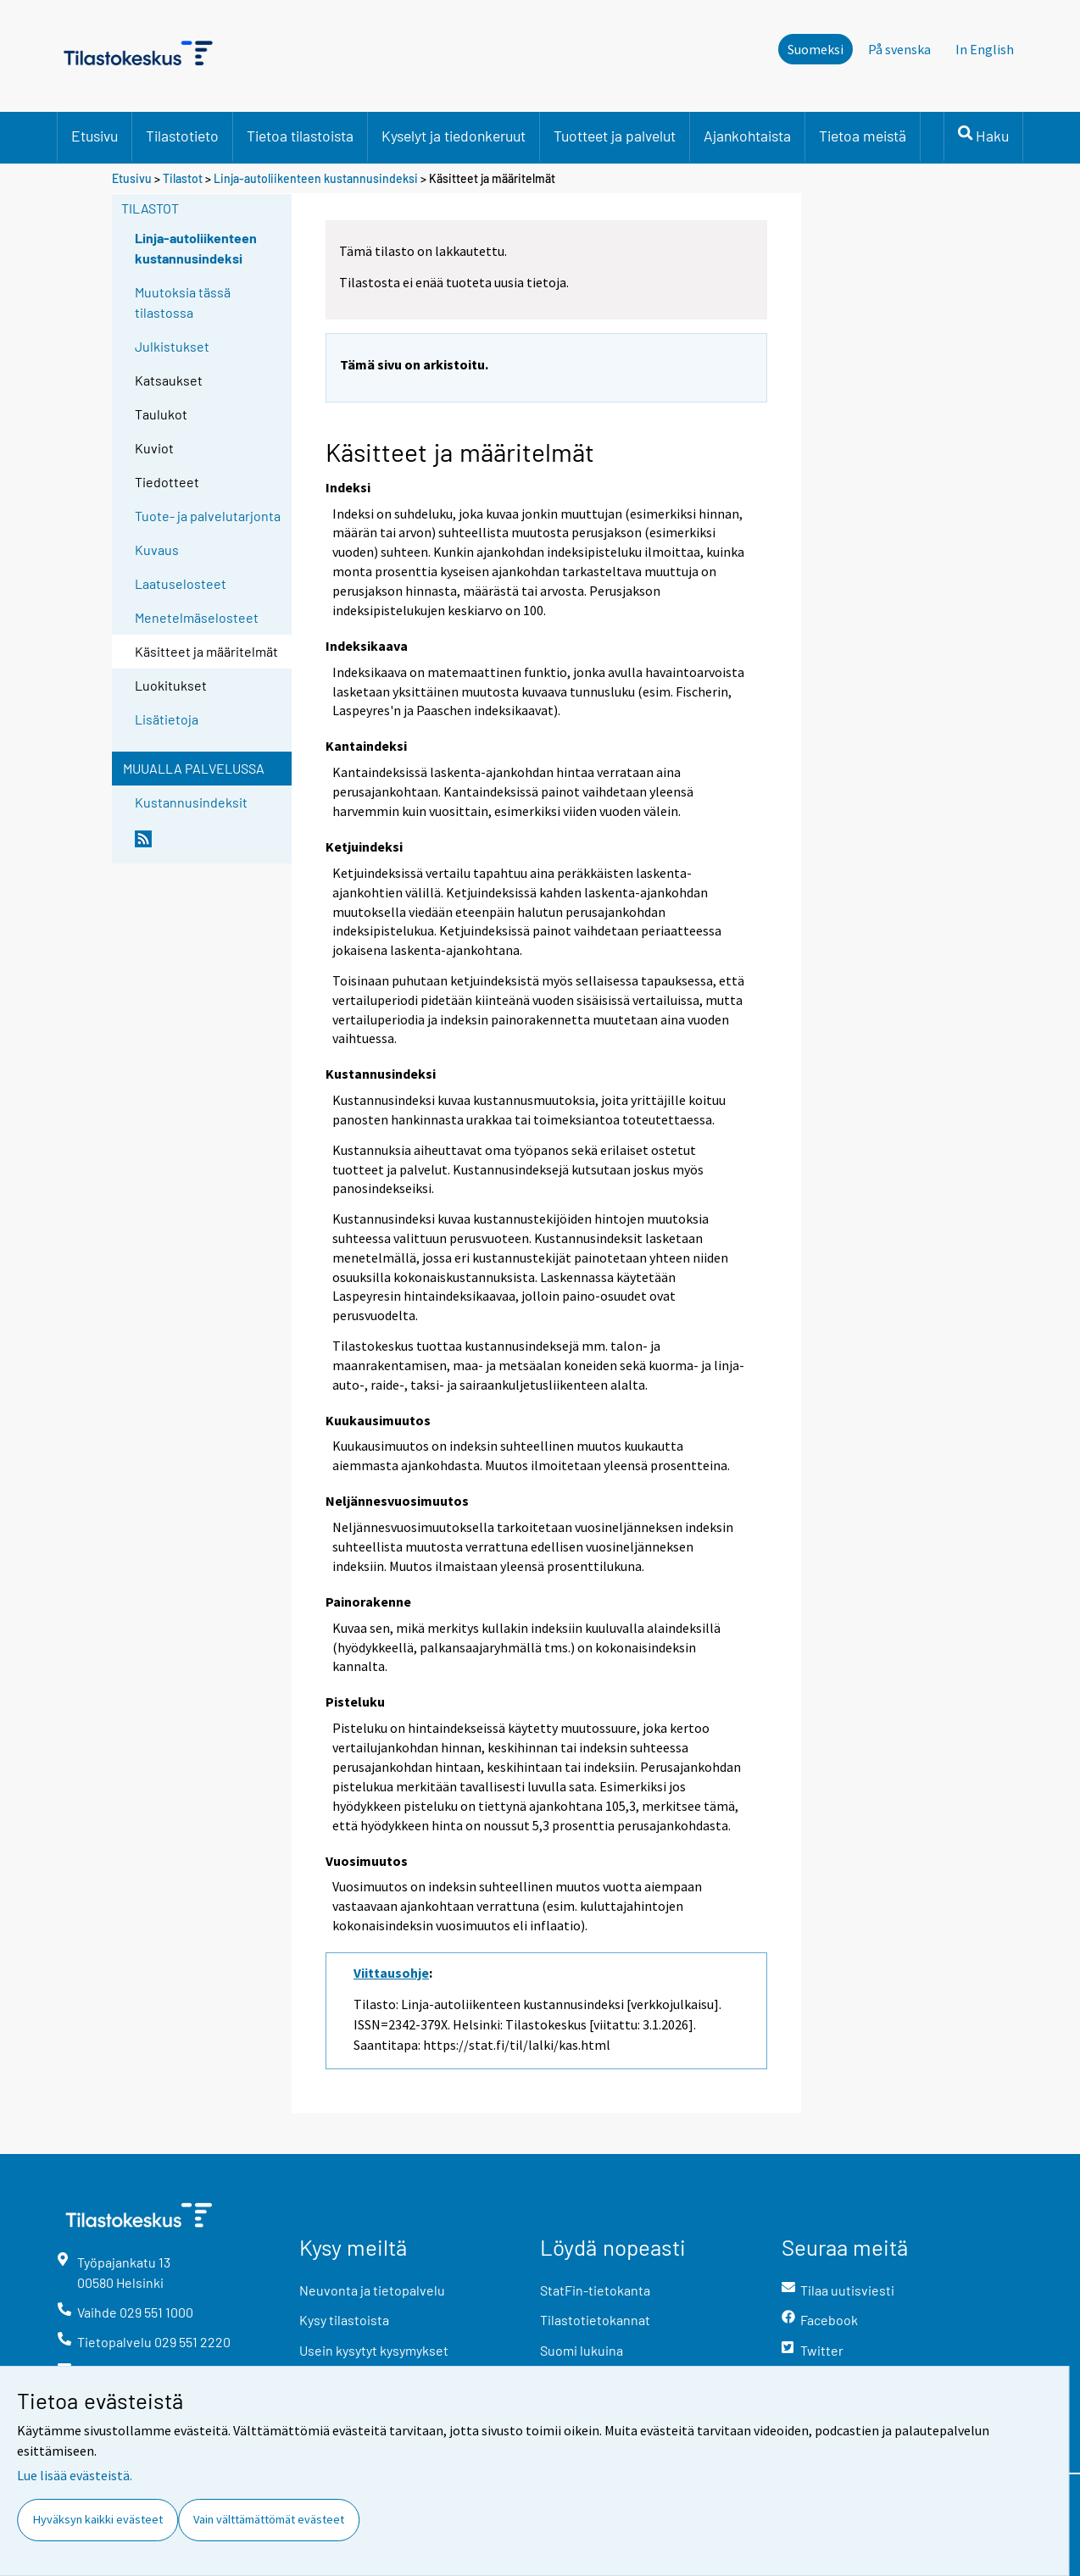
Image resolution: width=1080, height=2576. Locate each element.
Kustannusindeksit (191, 802)
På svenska (899, 49)
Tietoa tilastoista (300, 135)
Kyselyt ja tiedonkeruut (453, 135)
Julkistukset (172, 346)
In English (984, 49)
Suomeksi (815, 49)
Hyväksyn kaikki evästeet (98, 2519)
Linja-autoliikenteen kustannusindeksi (316, 178)
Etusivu (94, 135)
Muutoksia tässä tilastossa (183, 302)
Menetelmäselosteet (197, 617)
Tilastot (183, 178)
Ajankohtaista (747, 135)
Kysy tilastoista (344, 2320)
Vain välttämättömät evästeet (268, 2519)
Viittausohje (391, 1972)
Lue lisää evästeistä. (74, 2475)
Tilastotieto (182, 135)
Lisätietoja (166, 719)
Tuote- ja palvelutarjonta (208, 516)
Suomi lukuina (581, 2350)
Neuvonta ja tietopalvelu (372, 2290)
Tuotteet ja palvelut (615, 135)
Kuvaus (157, 549)
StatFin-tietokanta (595, 2290)
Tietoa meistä (862, 135)
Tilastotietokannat (595, 2320)
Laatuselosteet (180, 583)
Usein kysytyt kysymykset (373, 2350)
